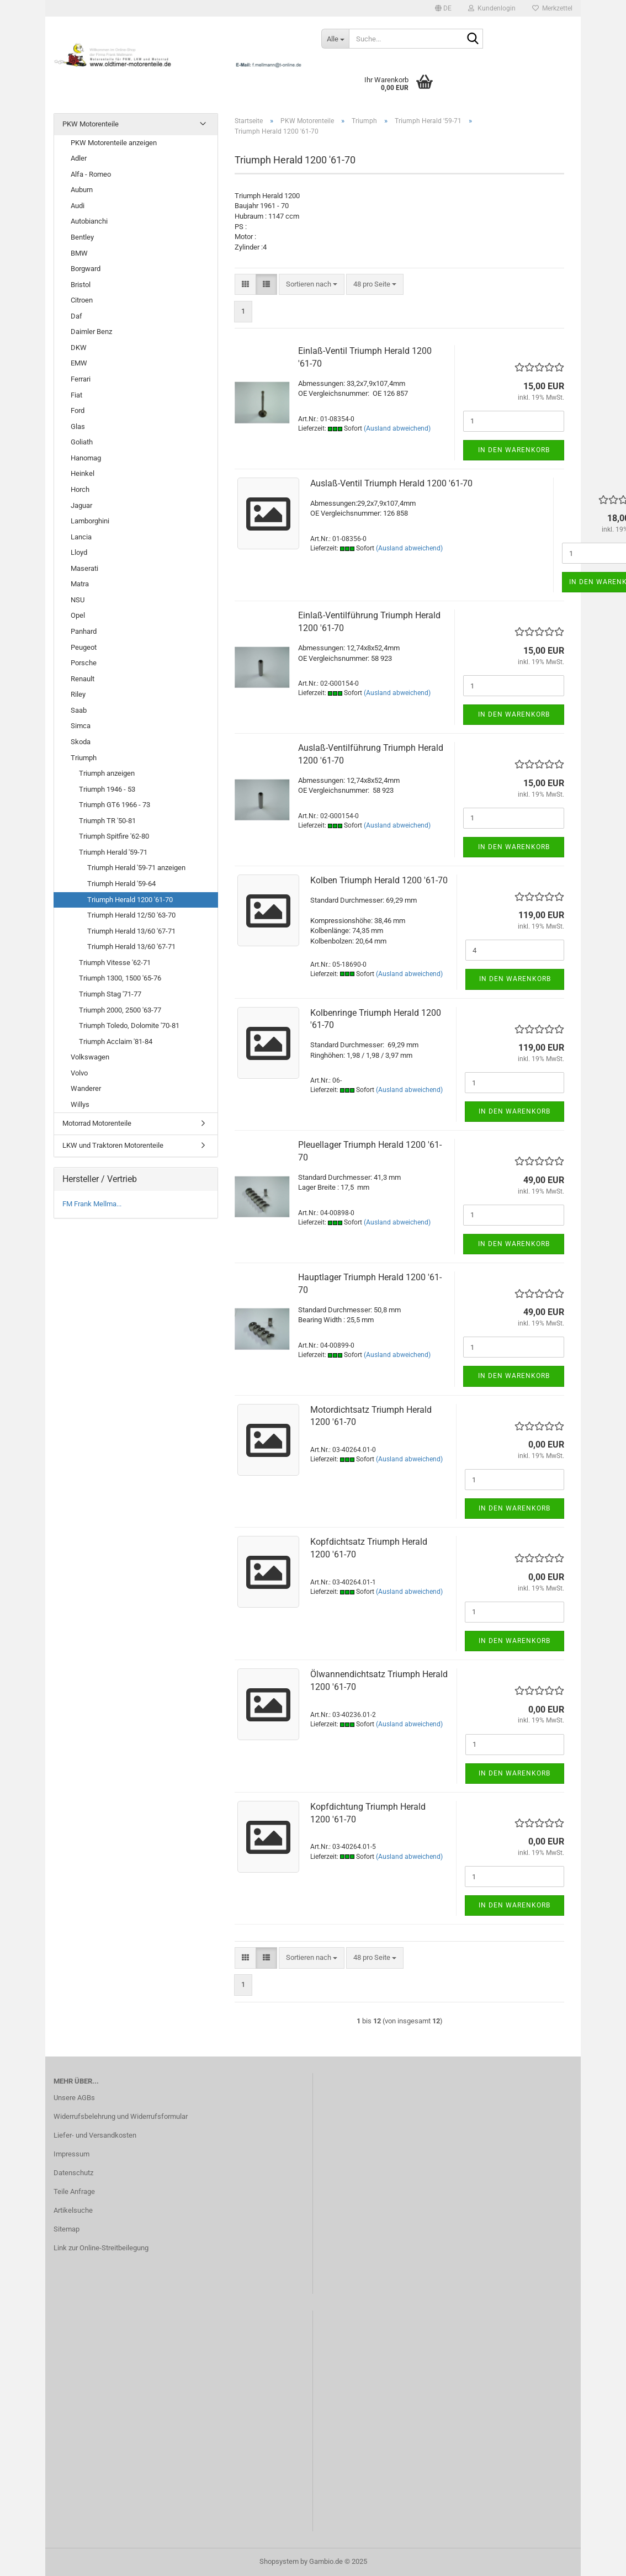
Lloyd (79, 552)
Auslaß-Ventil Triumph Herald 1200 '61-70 (391, 483)
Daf (76, 316)
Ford (77, 410)
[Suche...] (335, 39)
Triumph (84, 758)
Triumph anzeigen (107, 773)
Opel (78, 615)
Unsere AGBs (74, 2097)
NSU (77, 600)
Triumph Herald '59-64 (121, 883)
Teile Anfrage (74, 2191)
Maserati (84, 568)
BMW (79, 253)
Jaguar (81, 505)
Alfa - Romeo (91, 174)
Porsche (84, 663)
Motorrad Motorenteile (96, 1123)
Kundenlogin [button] (492, 8)
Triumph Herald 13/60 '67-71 (131, 931)
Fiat (76, 395)
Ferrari (81, 379)
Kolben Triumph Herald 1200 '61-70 (379, 880)
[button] (443, 8)
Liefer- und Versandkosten (95, 2135)
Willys (80, 1104)
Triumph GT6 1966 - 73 (114, 805)
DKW (79, 347)
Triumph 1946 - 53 (107, 789)
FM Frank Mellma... (91, 1204)
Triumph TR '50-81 (107, 821)
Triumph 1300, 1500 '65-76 (120, 978)
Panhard (84, 631)
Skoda (81, 742)
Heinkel (82, 473)
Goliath (82, 442)
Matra (80, 584)
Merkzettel (552, 8)
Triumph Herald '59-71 (113, 852)
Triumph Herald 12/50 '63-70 (131, 915)
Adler (79, 158)
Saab (79, 710)
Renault (82, 679)
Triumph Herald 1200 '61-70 (130, 899)
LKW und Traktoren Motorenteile (112, 1145)
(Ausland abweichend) (397, 428)
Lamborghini (90, 521)
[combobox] (311, 284)
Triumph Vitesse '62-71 (115, 962)
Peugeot (84, 647)
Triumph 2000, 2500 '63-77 (120, 1010)
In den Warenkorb (514, 450)
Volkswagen (90, 1057)
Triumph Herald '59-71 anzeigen (136, 867)
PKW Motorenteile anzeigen (114, 143)
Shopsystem (279, 2561)
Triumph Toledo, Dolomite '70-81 (129, 1025)
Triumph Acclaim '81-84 (115, 1041)
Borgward (85, 268)
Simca (81, 726)
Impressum (71, 2154)
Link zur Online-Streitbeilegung (101, 2248)
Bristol (81, 284)
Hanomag (86, 458)
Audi (77, 206)
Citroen (82, 300)
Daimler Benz (91, 331)
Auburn (82, 189)
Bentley (82, 237)
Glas (78, 426)
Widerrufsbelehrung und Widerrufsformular (121, 2116)
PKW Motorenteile (90, 124)
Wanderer (86, 1088)
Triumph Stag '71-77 (110, 994)
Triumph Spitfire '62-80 (114, 836)
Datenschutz (73, 2173)
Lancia (81, 537)
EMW (79, 363)
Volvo (79, 1073)
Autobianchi (89, 221)
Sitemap (66, 2229)
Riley (78, 694)
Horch (80, 489)
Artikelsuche (73, 2210)
